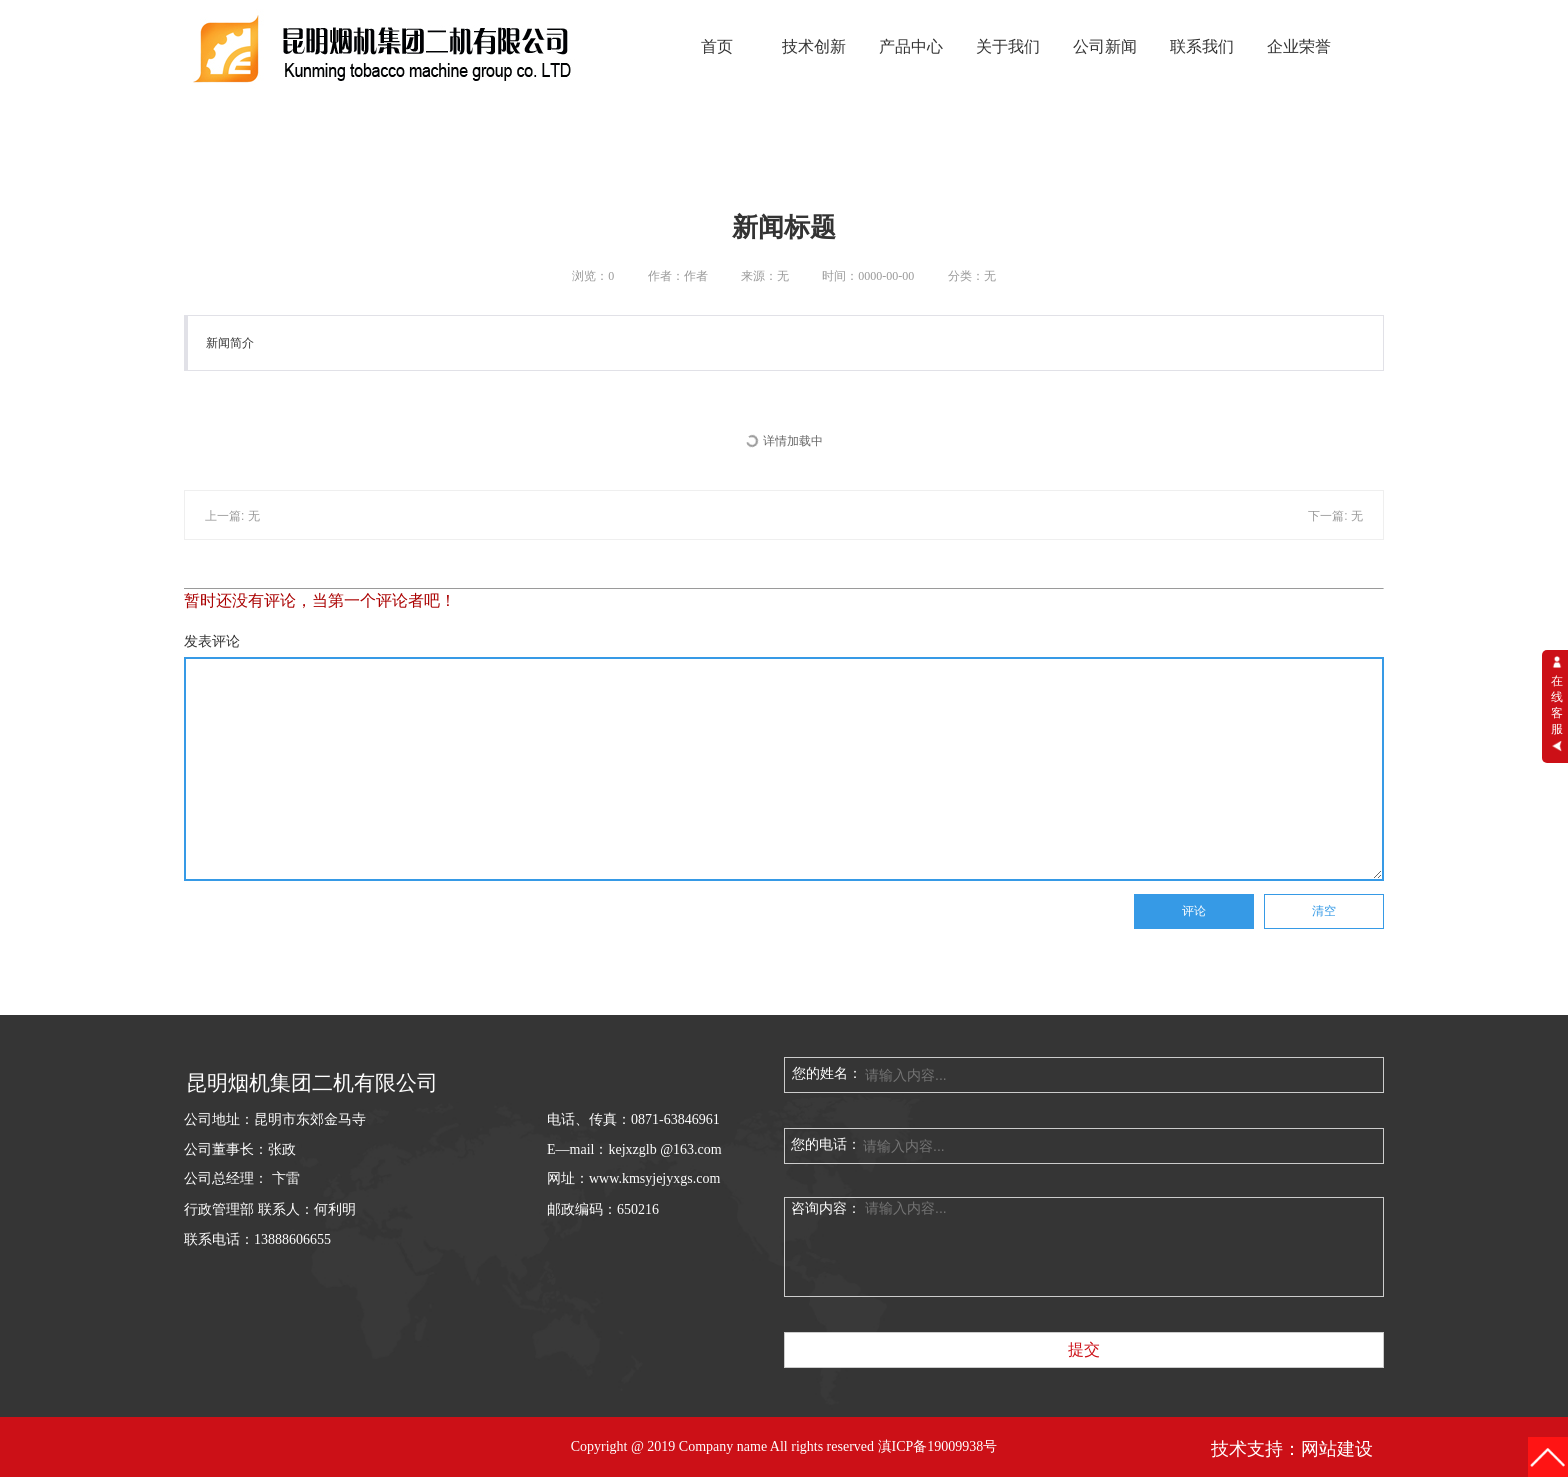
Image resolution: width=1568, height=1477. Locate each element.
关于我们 (1008, 46)
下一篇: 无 (1335, 516)
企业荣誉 (1299, 46)
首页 (717, 46)
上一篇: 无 (232, 516)
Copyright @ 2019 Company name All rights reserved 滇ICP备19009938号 (784, 1446)
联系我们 (1202, 46)
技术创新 (814, 46)
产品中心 (911, 46)
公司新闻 (1105, 46)
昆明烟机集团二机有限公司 (312, 1083)
